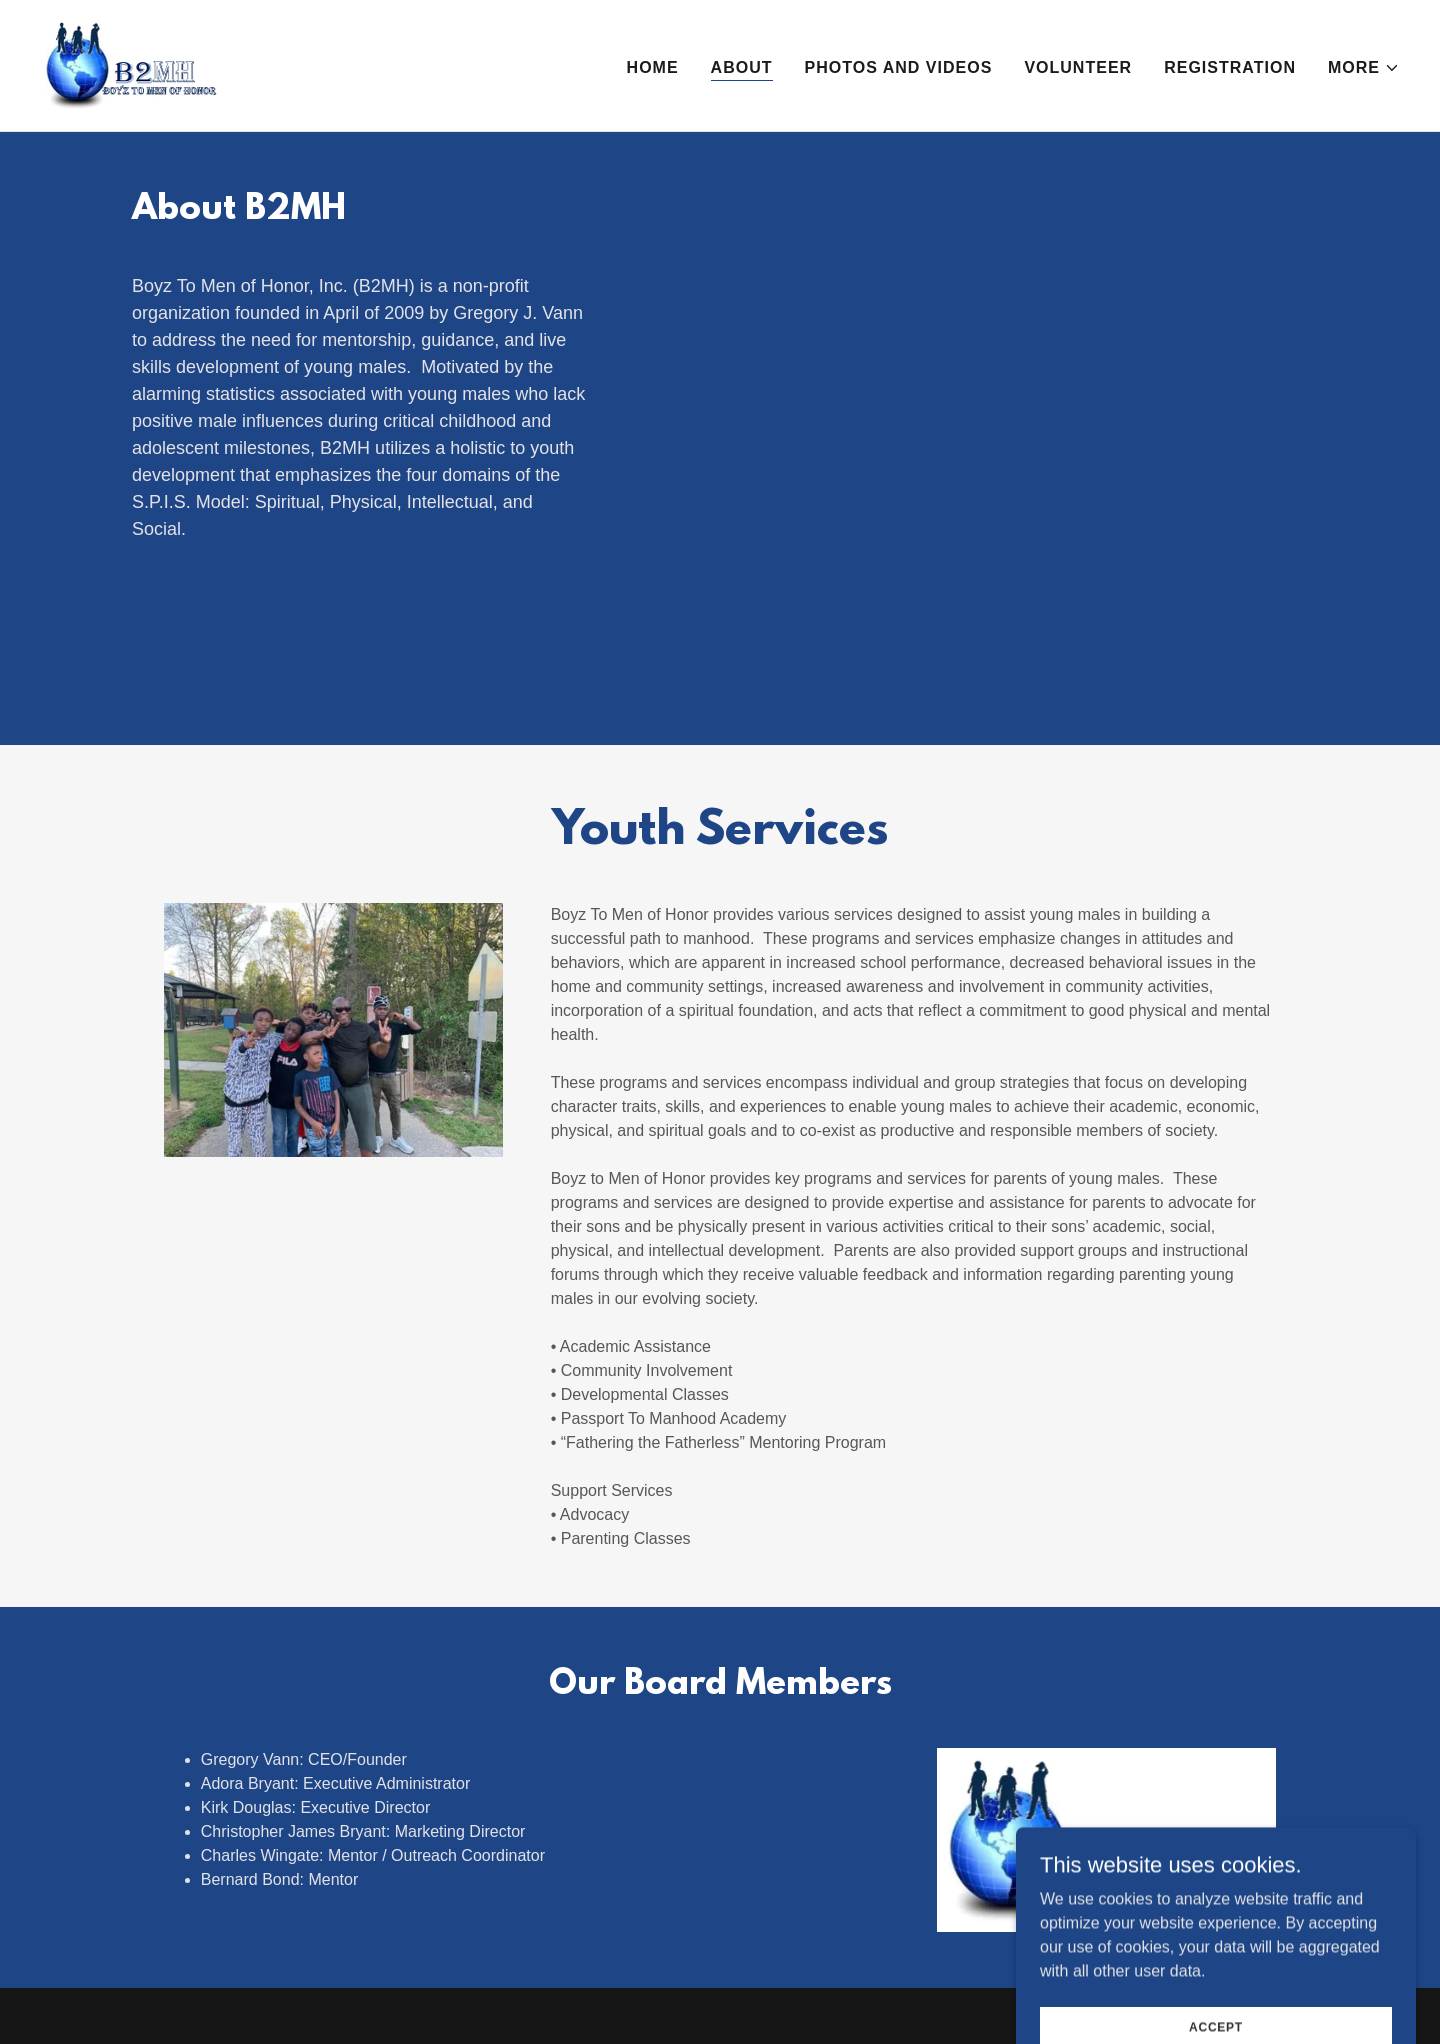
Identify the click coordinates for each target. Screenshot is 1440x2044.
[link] (131, 64)
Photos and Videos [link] (899, 67)
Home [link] (653, 67)
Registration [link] (1230, 67)
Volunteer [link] (1078, 67)
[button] (1364, 68)
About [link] (742, 67)
